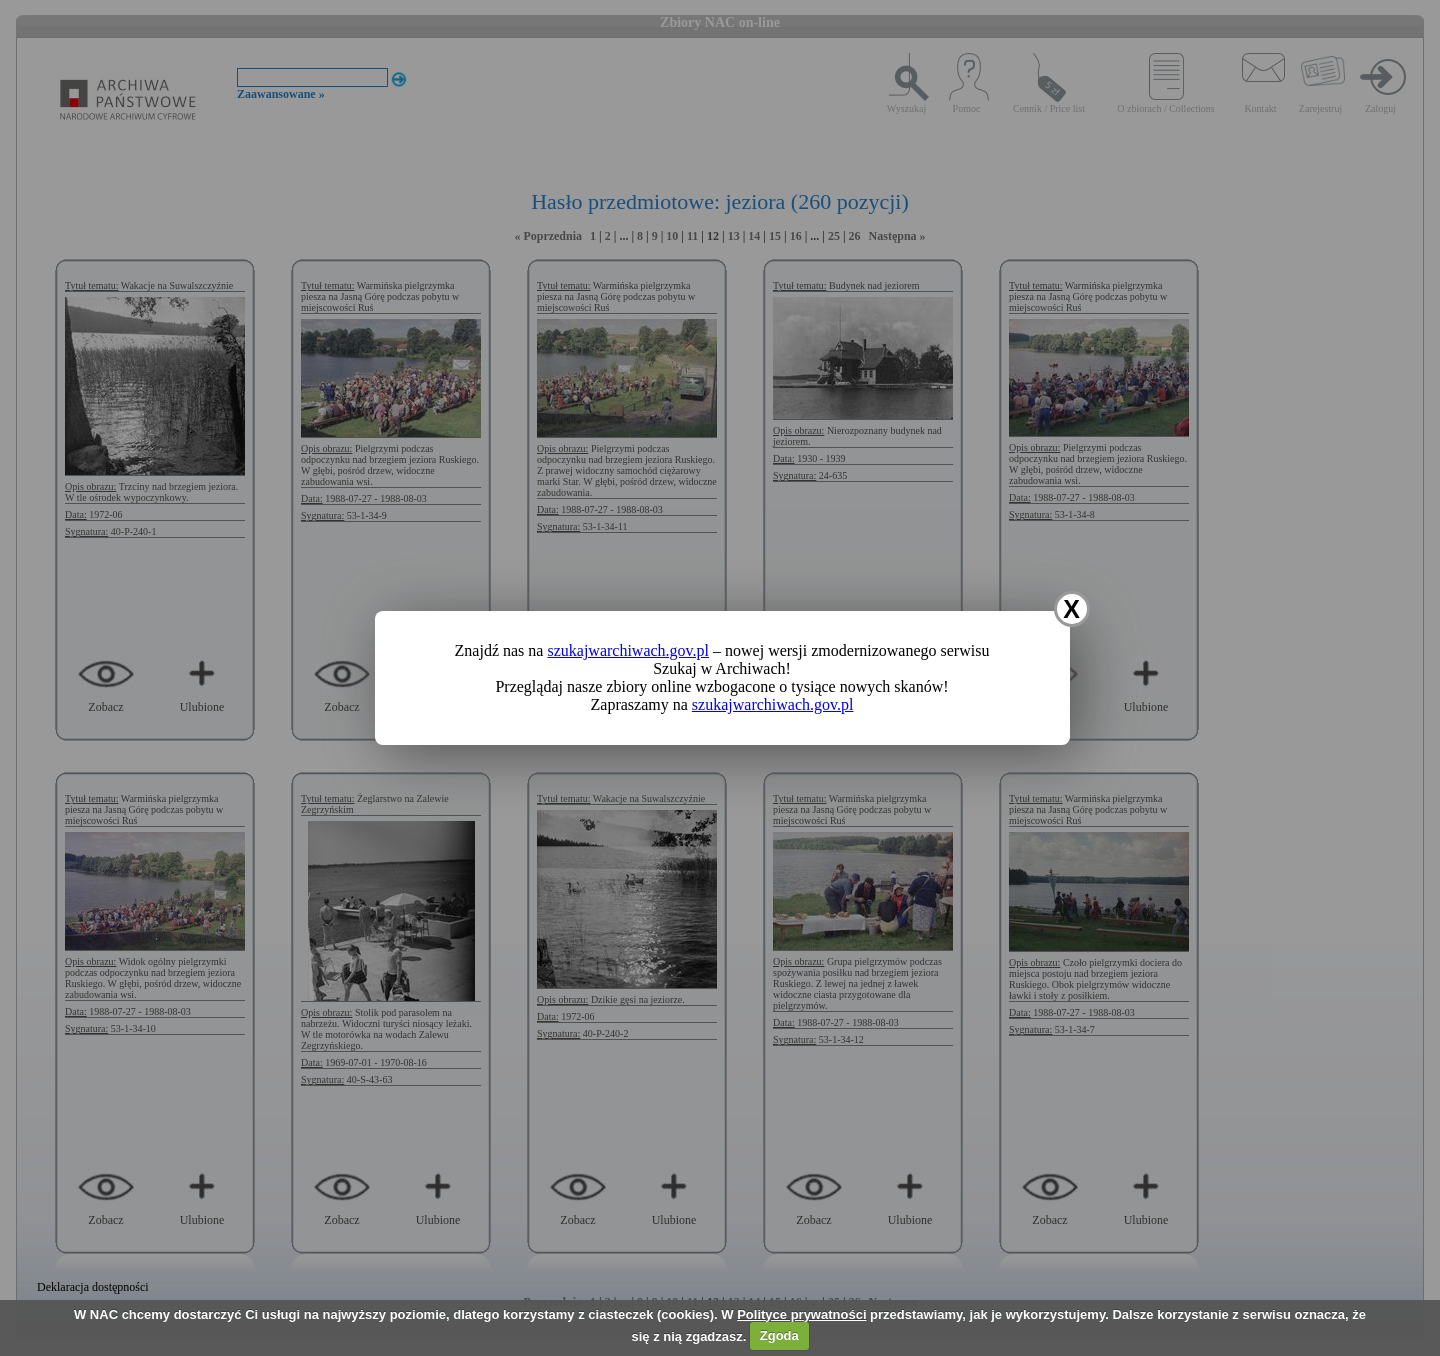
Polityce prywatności (801, 1314)
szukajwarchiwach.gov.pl (628, 650)
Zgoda (779, 1335)
